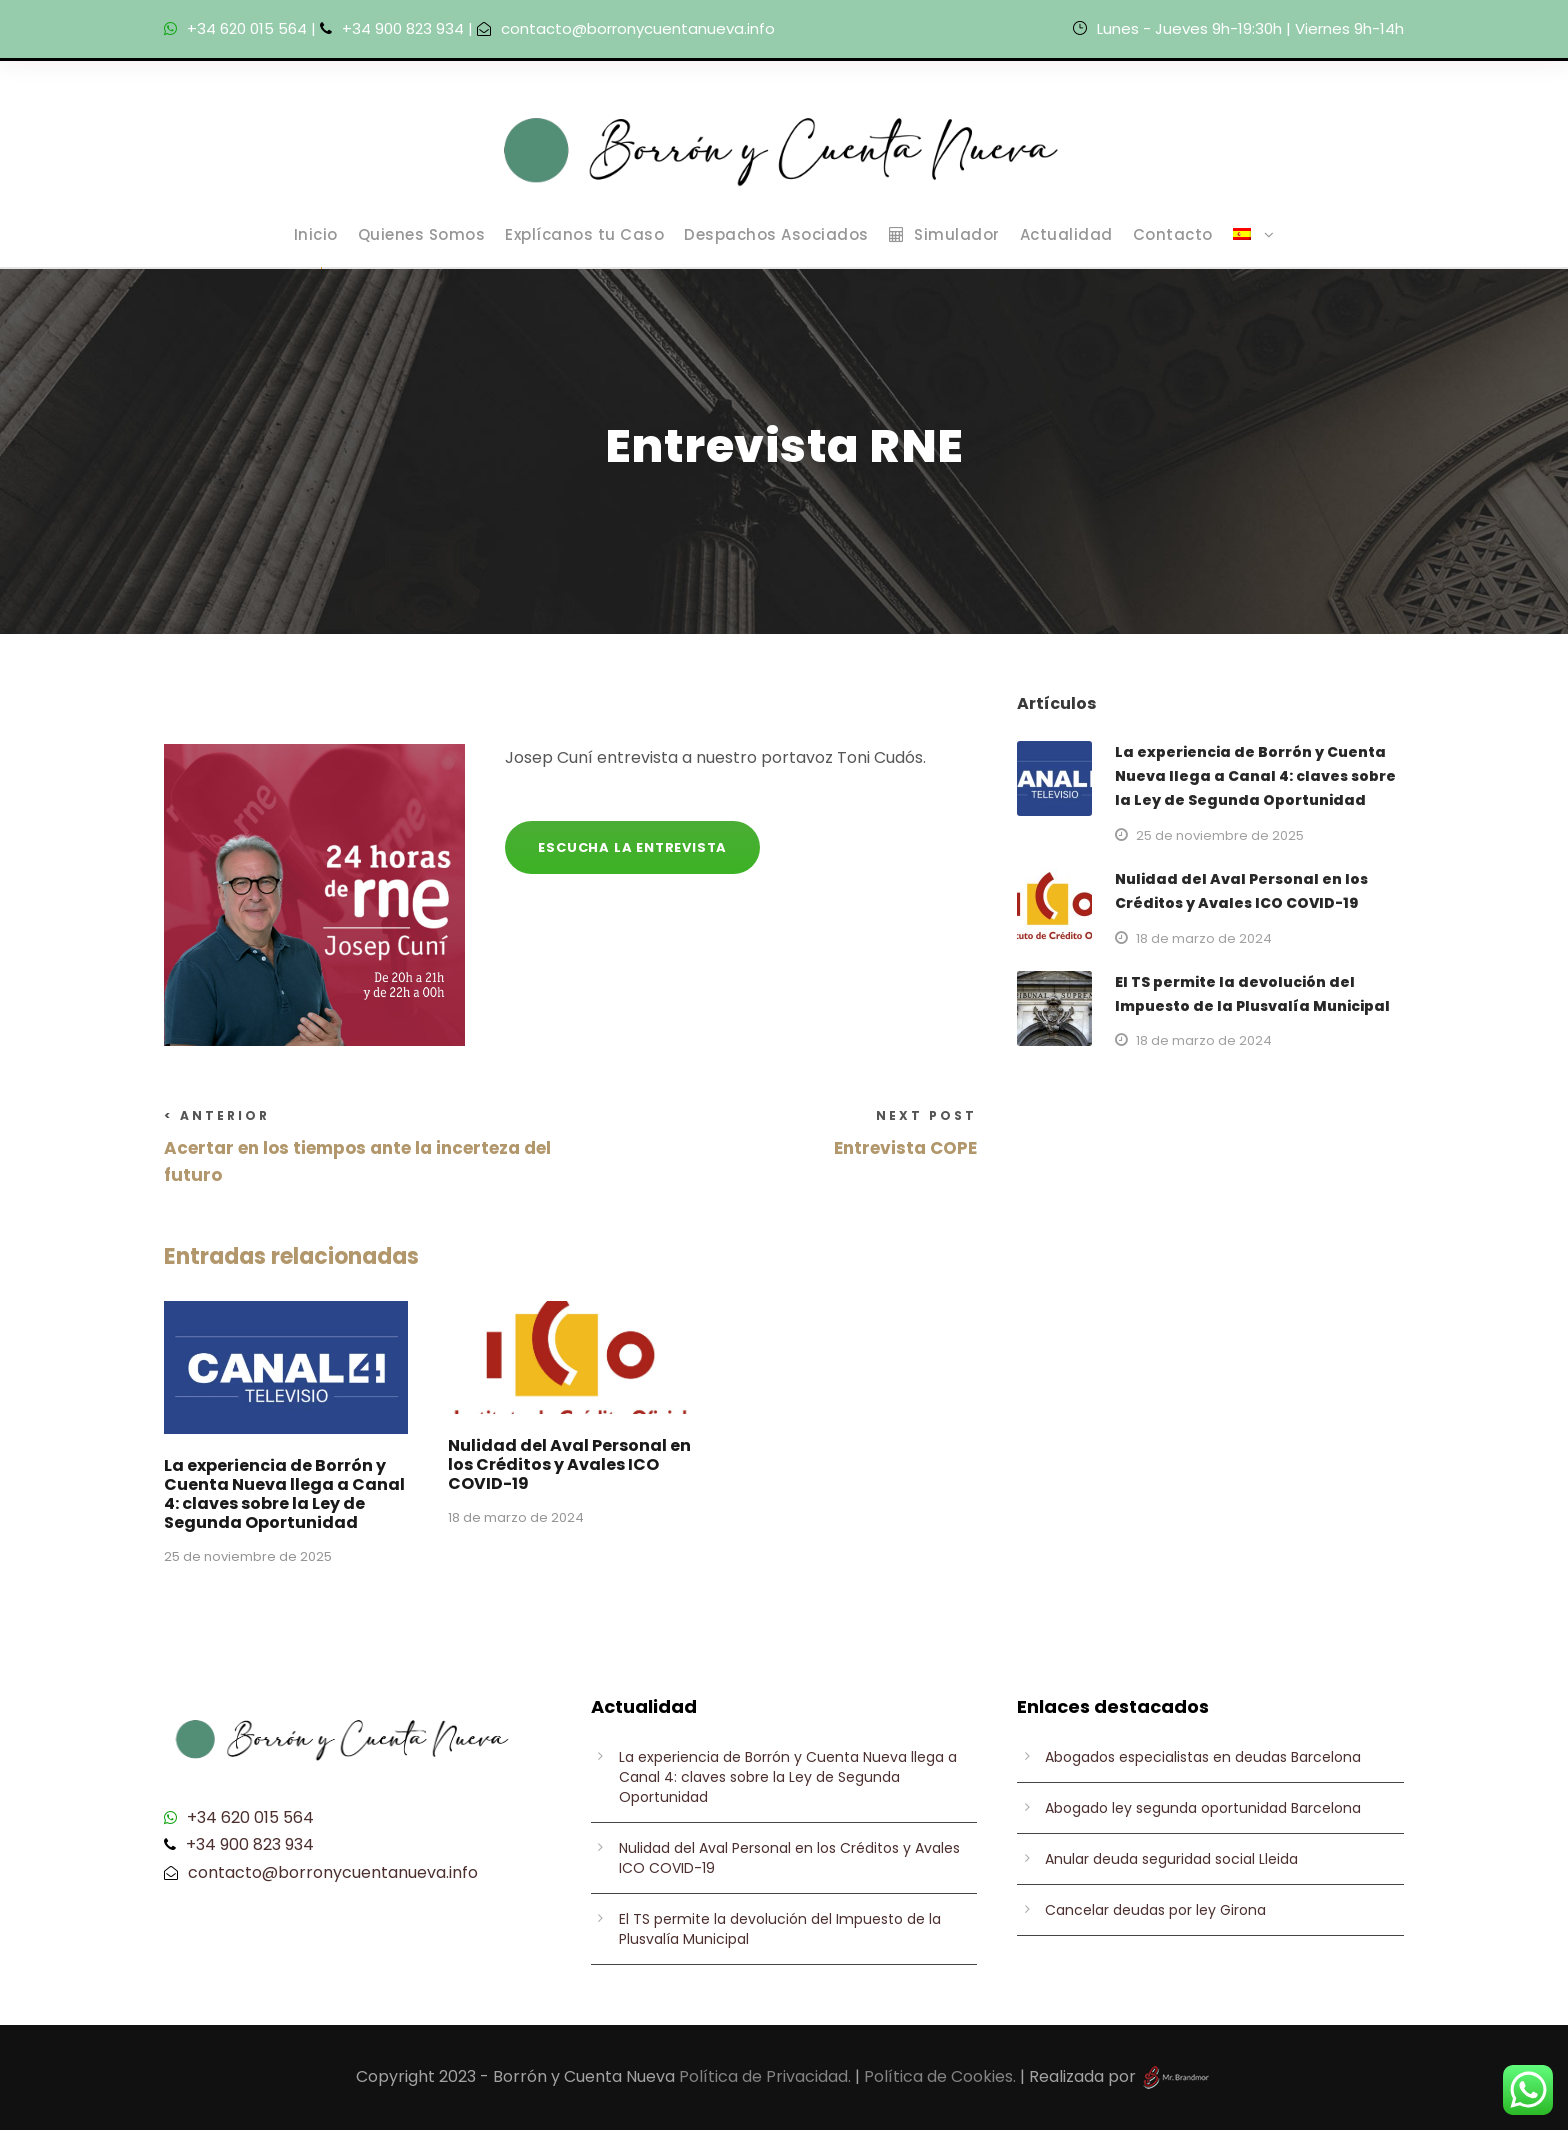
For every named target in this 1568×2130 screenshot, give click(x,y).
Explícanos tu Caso (584, 234)
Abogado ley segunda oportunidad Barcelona (1203, 1808)
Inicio (316, 234)
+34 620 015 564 (247, 28)
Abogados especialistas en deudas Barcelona (1203, 1757)
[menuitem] (1254, 245)
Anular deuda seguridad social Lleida (1171, 1859)
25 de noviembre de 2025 (248, 1556)
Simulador (944, 234)
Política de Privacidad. (765, 2076)
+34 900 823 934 (403, 28)
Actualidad (1066, 234)
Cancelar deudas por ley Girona (1155, 1910)
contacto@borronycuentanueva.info (638, 28)
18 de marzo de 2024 (516, 1517)
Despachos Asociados (776, 234)
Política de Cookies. (940, 2076)
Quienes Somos (422, 234)
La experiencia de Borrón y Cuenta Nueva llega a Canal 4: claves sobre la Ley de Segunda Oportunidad (284, 1494)
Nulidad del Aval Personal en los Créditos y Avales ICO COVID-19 (569, 1464)
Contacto (1173, 234)
